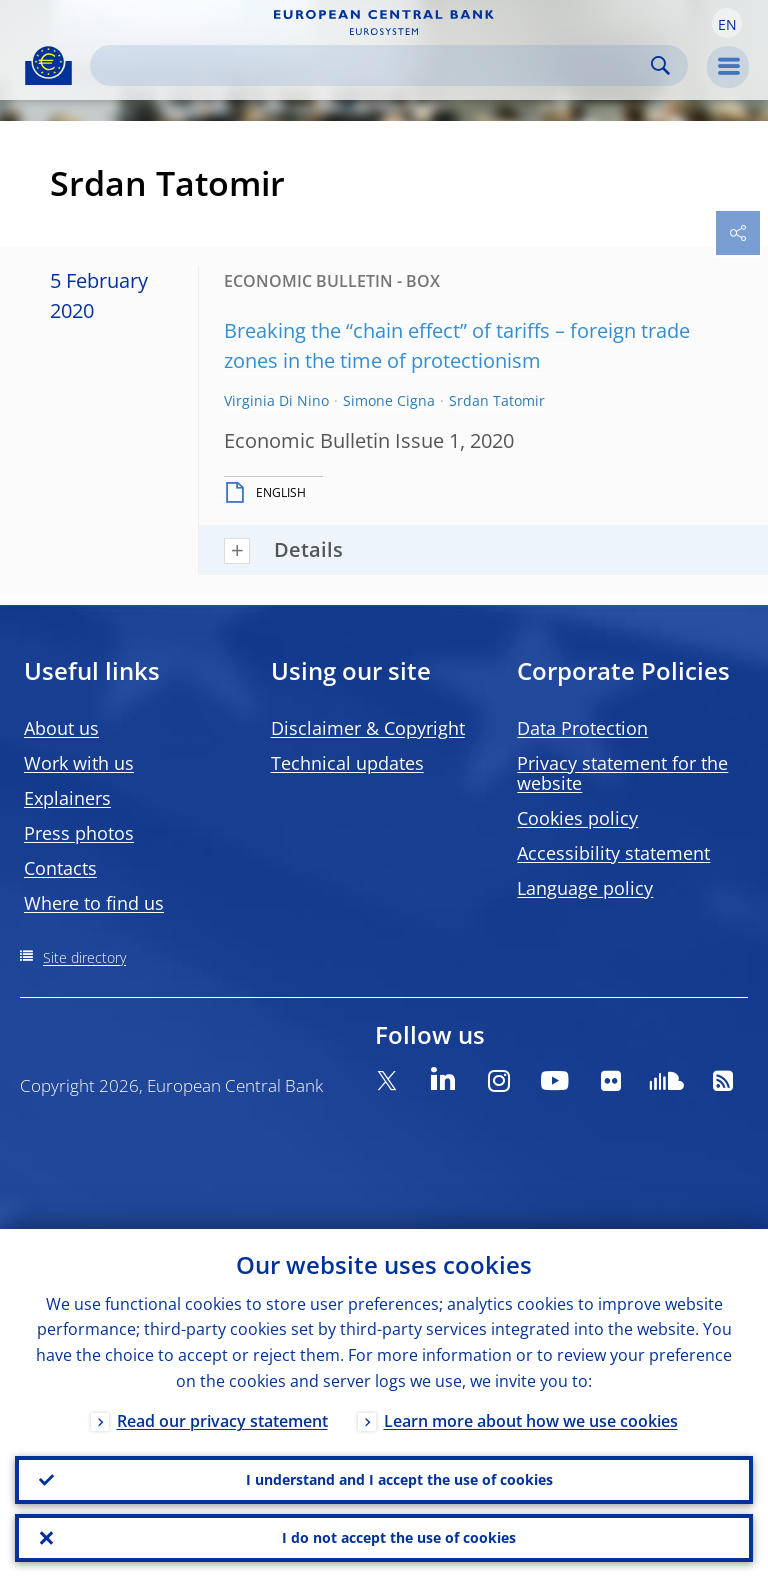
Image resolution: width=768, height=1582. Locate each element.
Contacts (60, 868)
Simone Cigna (389, 400)
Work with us (79, 763)
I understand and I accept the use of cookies (399, 1479)
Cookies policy (577, 818)
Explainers (67, 798)
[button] (727, 23)
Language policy (585, 888)
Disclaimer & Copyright (368, 728)
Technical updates (347, 763)
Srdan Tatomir (497, 400)
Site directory (84, 957)
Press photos (79, 833)
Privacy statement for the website (622, 773)
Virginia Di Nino (276, 400)
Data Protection (582, 728)
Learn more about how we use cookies (531, 1421)
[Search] (373, 65)
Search (660, 65)
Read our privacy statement (222, 1421)
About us (61, 728)
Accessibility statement (613, 853)
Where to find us (94, 903)
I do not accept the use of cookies (399, 1537)
